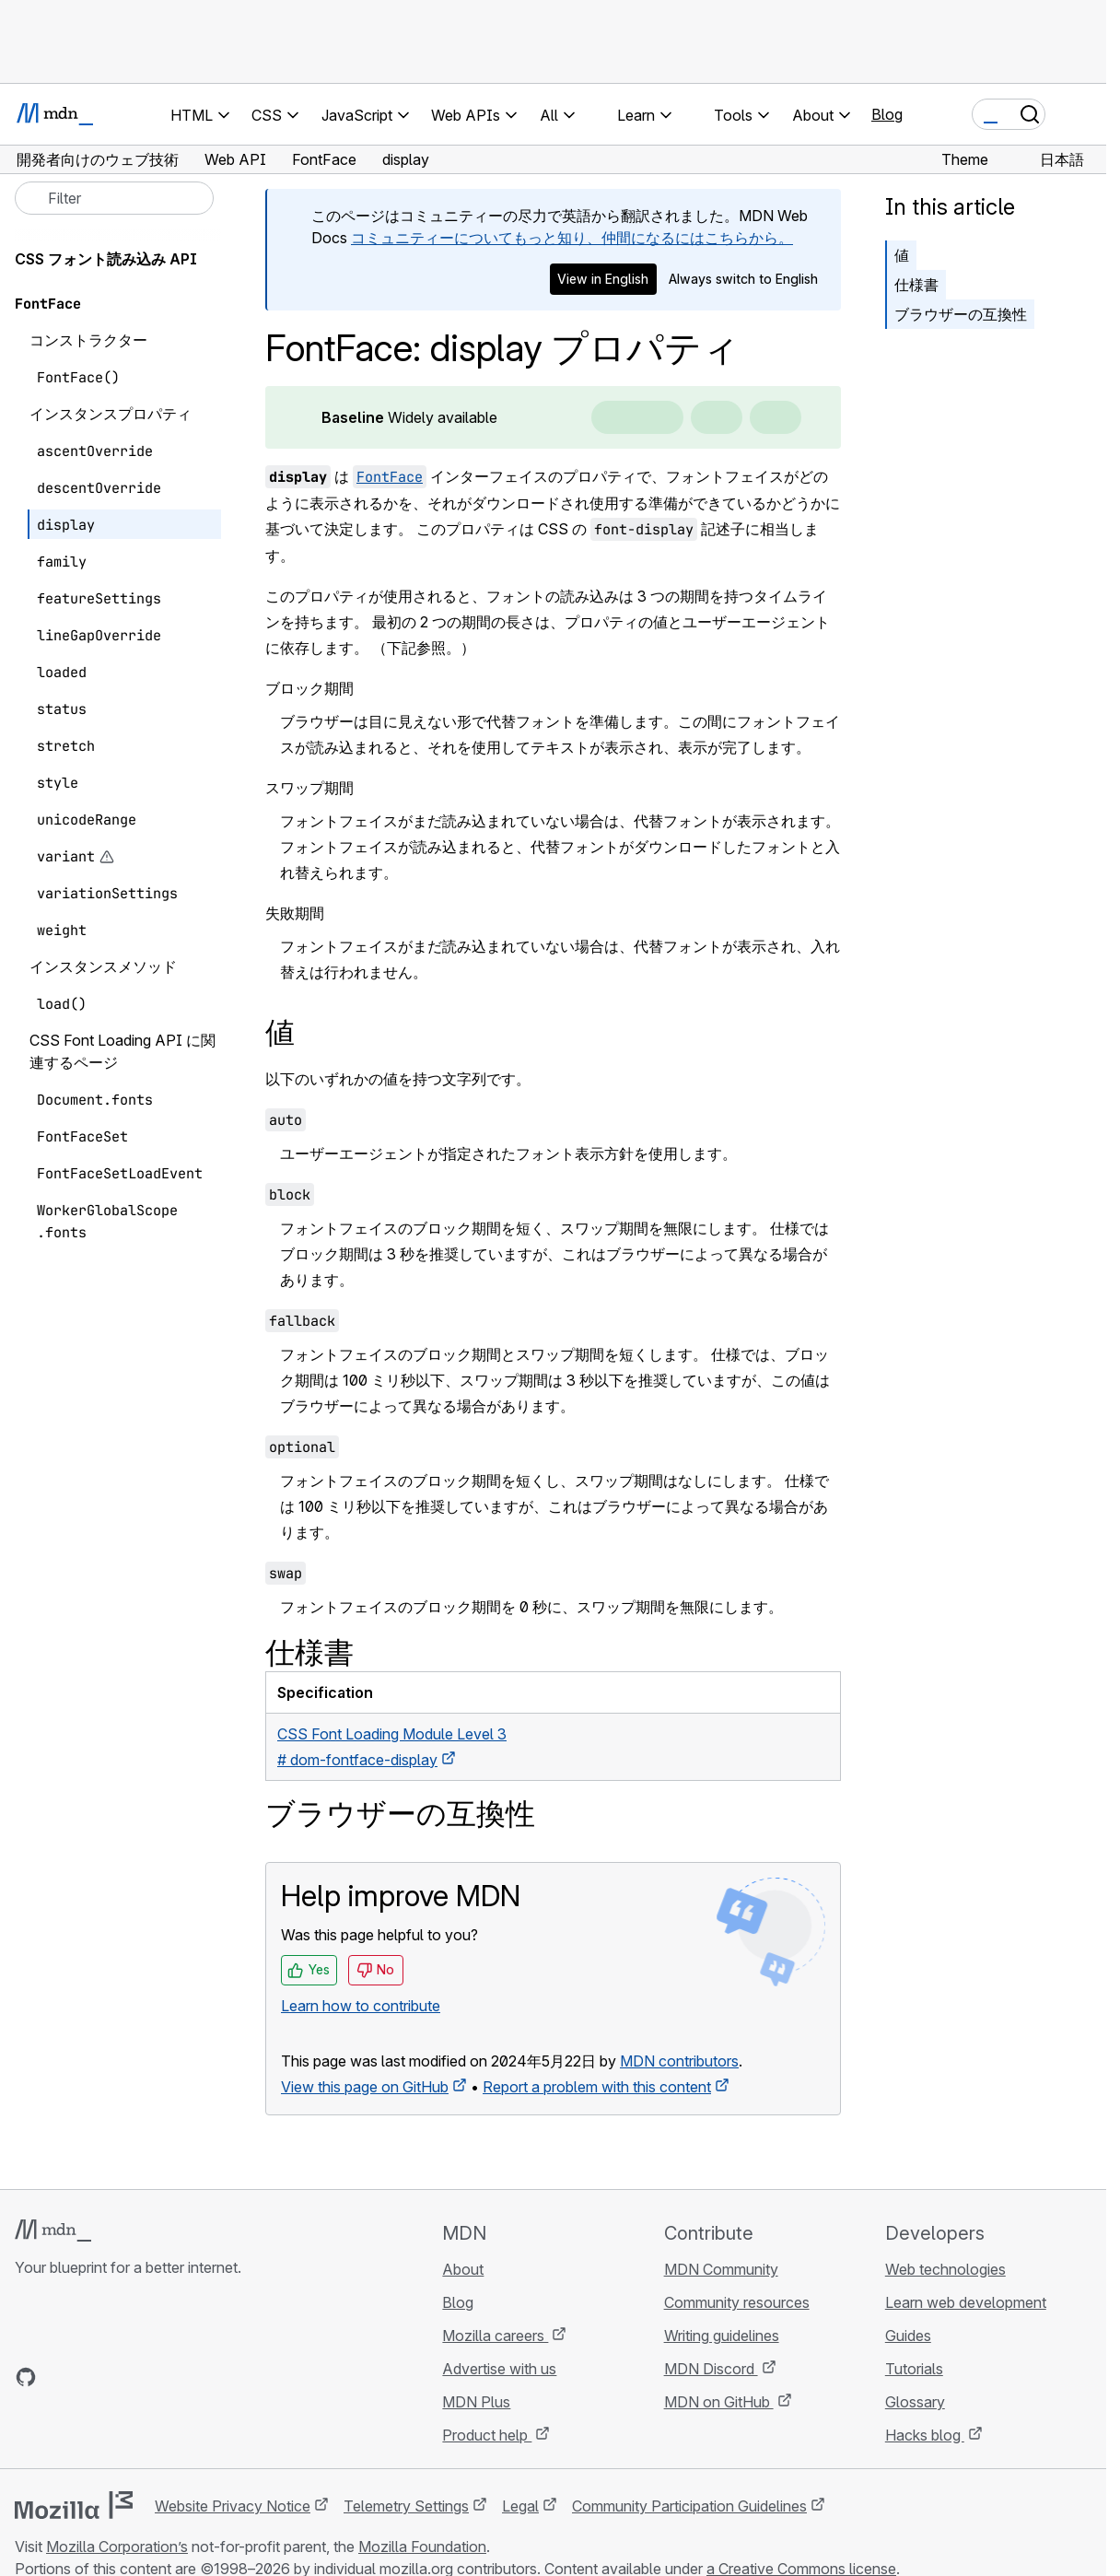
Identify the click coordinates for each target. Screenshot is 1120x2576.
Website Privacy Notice (232, 2506)
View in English (602, 279)
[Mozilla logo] (74, 2505)
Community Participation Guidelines (689, 2506)
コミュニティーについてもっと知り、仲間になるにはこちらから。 (572, 237)
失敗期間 (294, 913)
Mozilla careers (495, 2335)
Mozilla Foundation (422, 2546)
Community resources (737, 2302)
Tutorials (914, 2368)
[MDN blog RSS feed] (158, 2377)
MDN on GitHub (719, 2402)
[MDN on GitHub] (26, 2377)
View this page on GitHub (365, 2087)
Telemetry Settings (406, 2506)
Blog (887, 114)
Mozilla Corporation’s (117, 2546)
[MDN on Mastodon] (125, 2377)
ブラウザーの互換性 (960, 314)
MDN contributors (679, 2061)
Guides (908, 2335)
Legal (520, 2506)
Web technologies (945, 2269)
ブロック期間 (309, 688)
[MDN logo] (53, 2230)
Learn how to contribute (360, 2005)
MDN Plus (476, 2402)
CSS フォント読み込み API (106, 259)
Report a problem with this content (597, 2087)
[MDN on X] (92, 2377)
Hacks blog (924, 2435)
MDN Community (721, 2269)
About (463, 2269)
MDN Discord (711, 2368)
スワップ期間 (309, 788)
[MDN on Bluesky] (59, 2377)
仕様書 (916, 284)
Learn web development (965, 2302)
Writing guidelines (721, 2335)
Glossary (915, 2402)
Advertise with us (499, 2368)
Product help (486, 2435)
